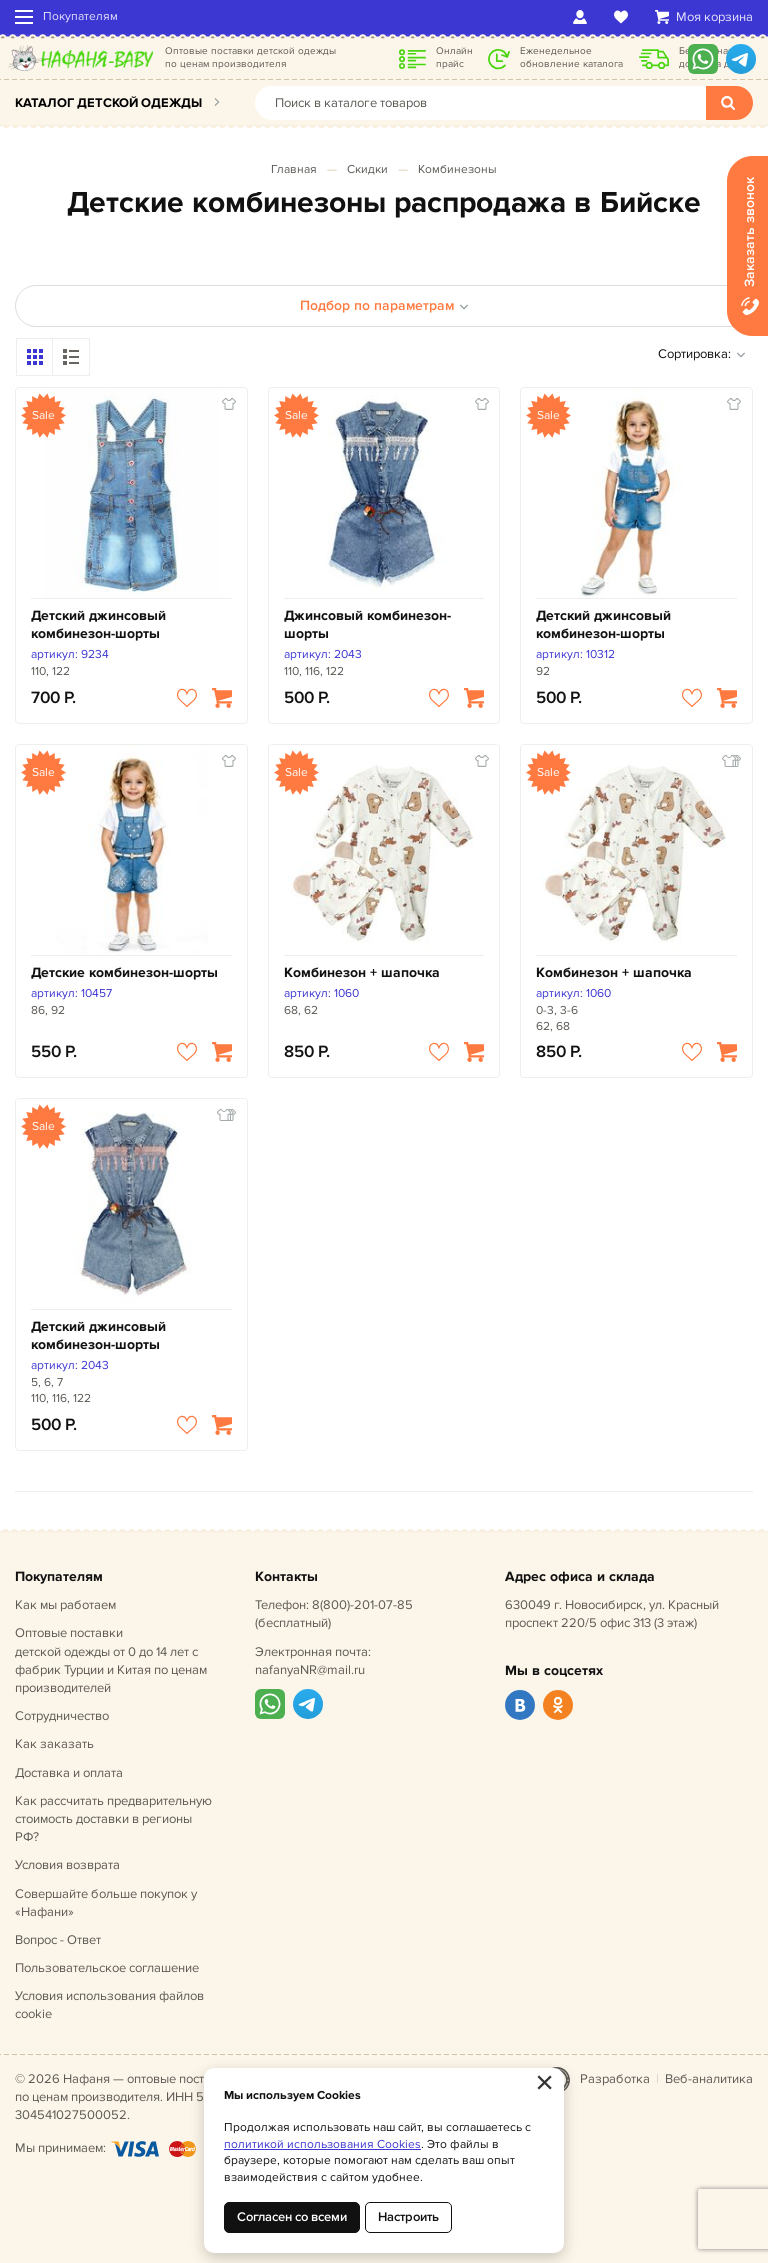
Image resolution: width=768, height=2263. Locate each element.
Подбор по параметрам (384, 305)
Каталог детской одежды (108, 103)
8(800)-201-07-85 (362, 1605)
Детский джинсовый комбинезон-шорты (98, 624)
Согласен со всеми (292, 2217)
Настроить (408, 2217)
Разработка (615, 2079)
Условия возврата (67, 1865)
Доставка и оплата (69, 1773)
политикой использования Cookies (322, 2144)
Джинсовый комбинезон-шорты (367, 624)
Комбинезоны (457, 169)
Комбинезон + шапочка (362, 972)
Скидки (367, 169)
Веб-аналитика (709, 2079)
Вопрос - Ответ (58, 1940)
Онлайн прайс (454, 57)
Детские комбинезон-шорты (124, 972)
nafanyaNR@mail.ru (310, 1670)
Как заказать (54, 1744)
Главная (294, 169)
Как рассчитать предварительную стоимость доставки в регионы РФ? (113, 1819)
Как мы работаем (65, 1605)
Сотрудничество (62, 1716)
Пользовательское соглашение (107, 1968)
